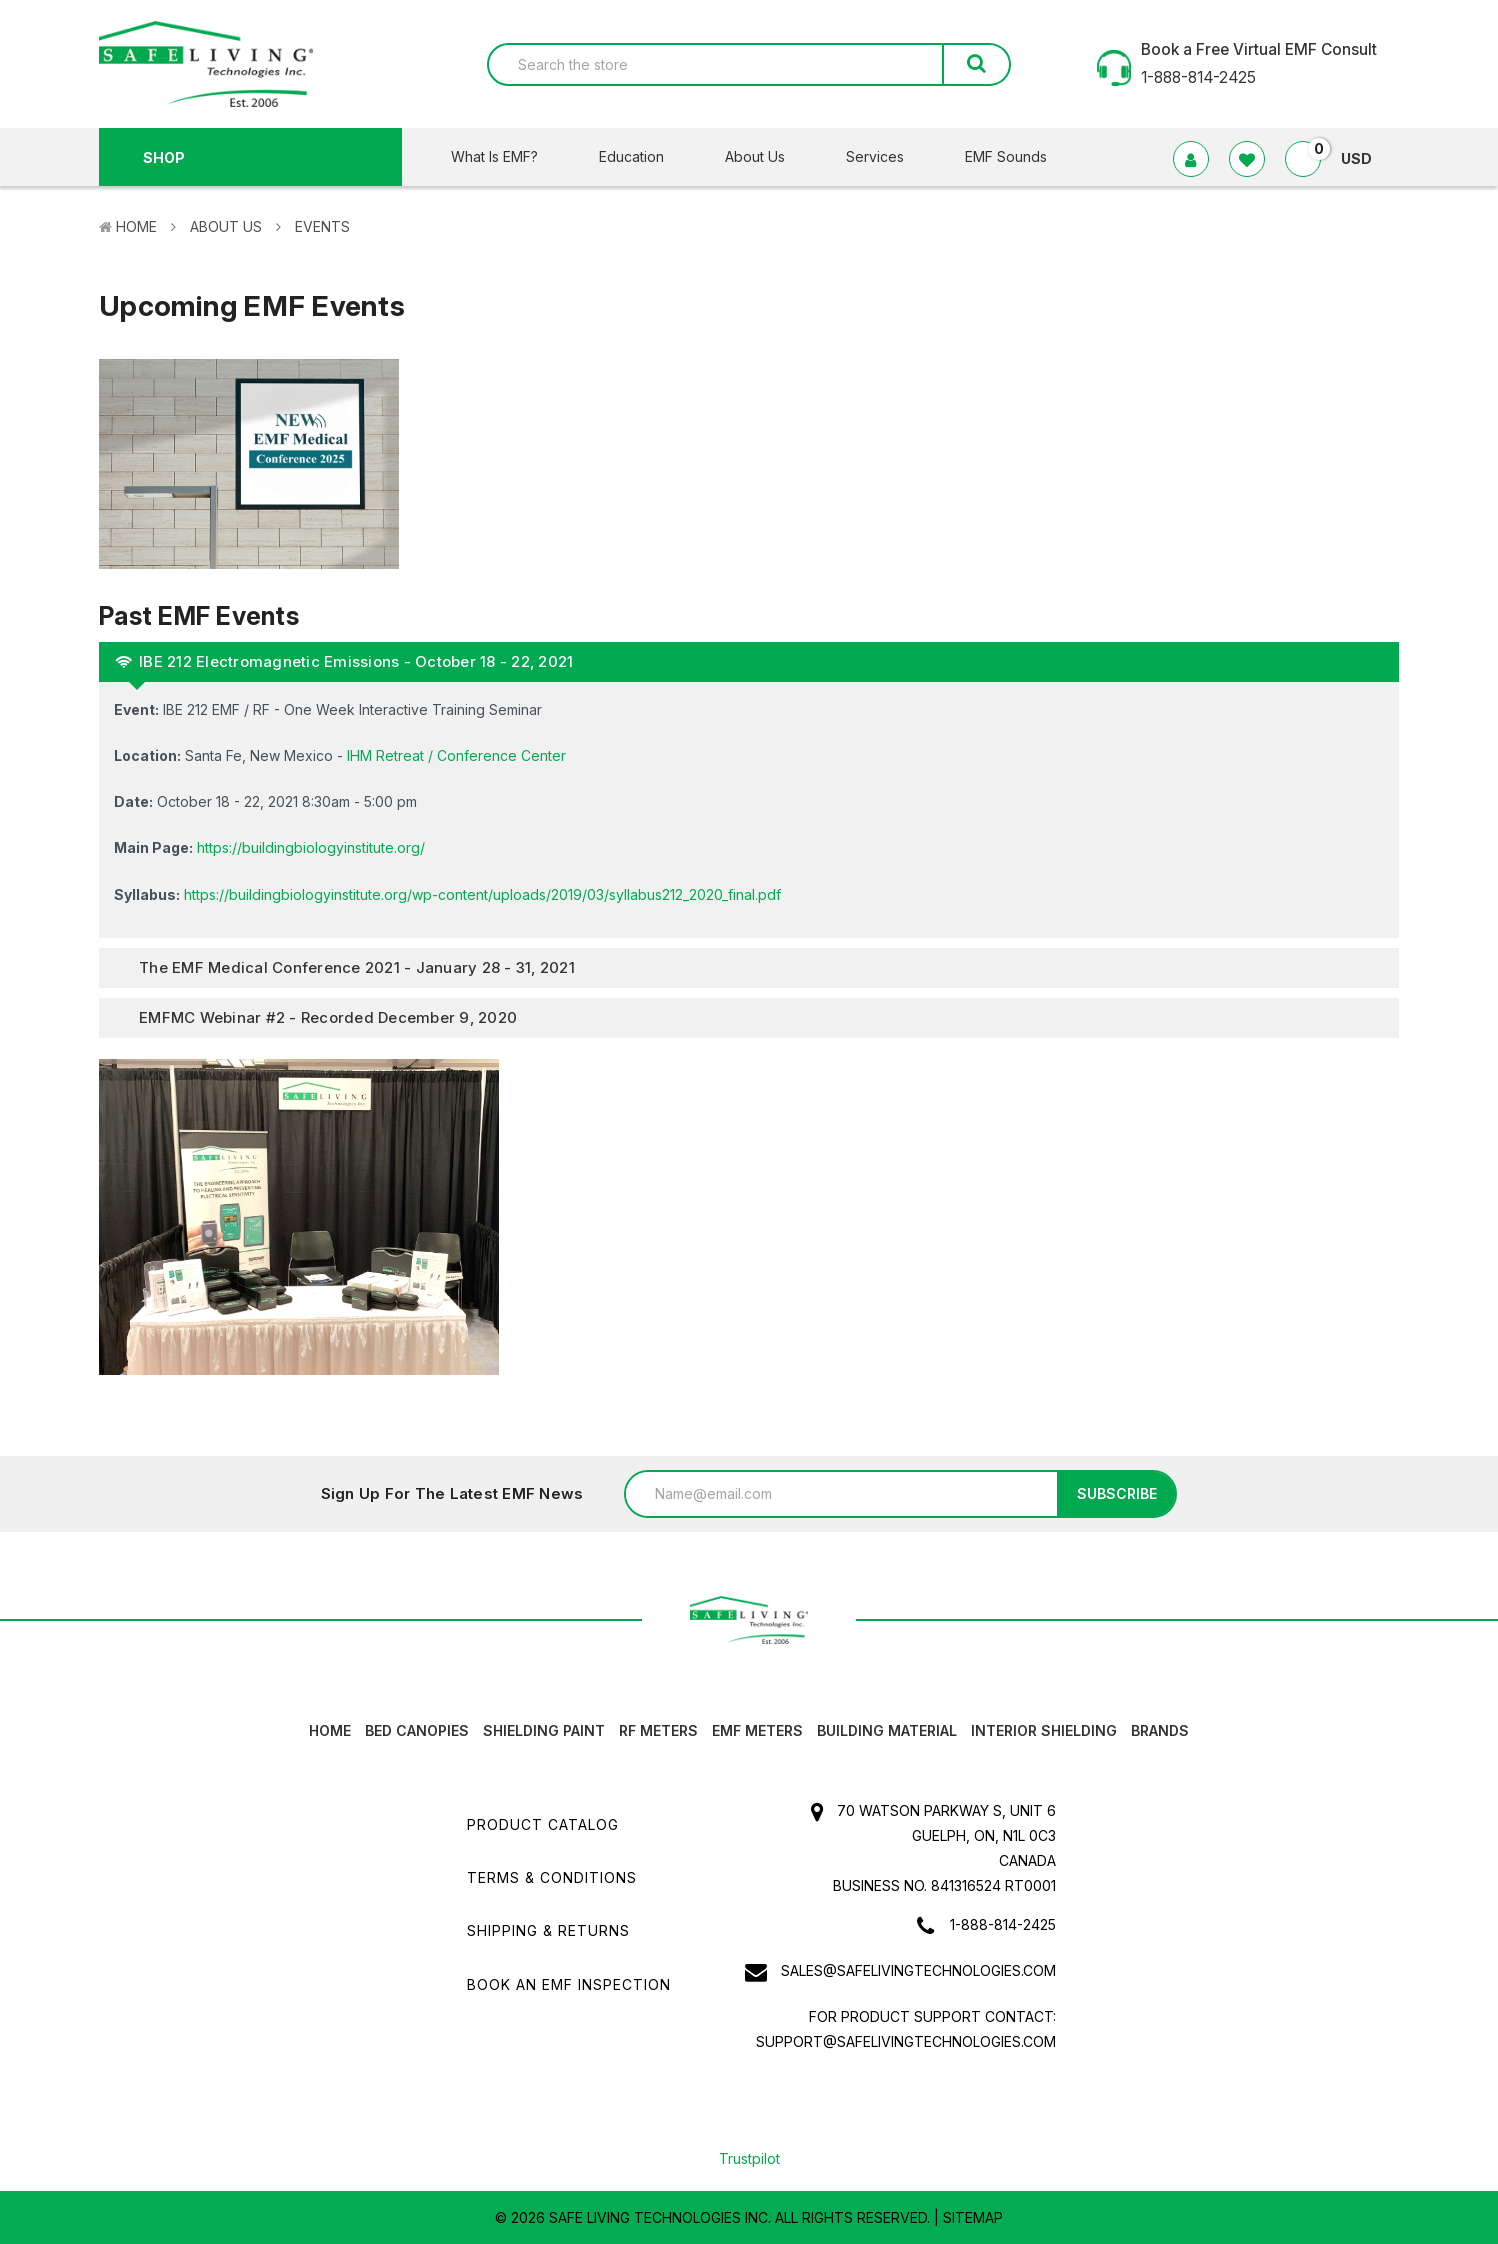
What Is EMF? (507, 156)
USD (1364, 158)
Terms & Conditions (552, 1877)
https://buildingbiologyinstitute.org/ (311, 847)
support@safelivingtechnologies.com (906, 2041)
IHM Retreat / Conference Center (456, 755)
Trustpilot (749, 2158)
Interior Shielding (1044, 1730)
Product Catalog (543, 1824)
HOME (330, 1730)
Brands (1160, 1730)
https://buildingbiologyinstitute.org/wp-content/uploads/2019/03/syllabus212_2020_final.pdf (482, 894)
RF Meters (658, 1730)
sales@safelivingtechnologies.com (918, 1970)
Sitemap (973, 2217)
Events (322, 226)
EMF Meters (757, 1730)
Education (644, 156)
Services (887, 156)
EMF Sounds (1006, 156)
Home (136, 226)
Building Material (887, 1730)
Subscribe (1117, 1493)
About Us (767, 156)
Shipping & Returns (548, 1930)
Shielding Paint (544, 1730)
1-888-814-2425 (1003, 1924)
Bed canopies (417, 1730)
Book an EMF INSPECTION (569, 1984)
